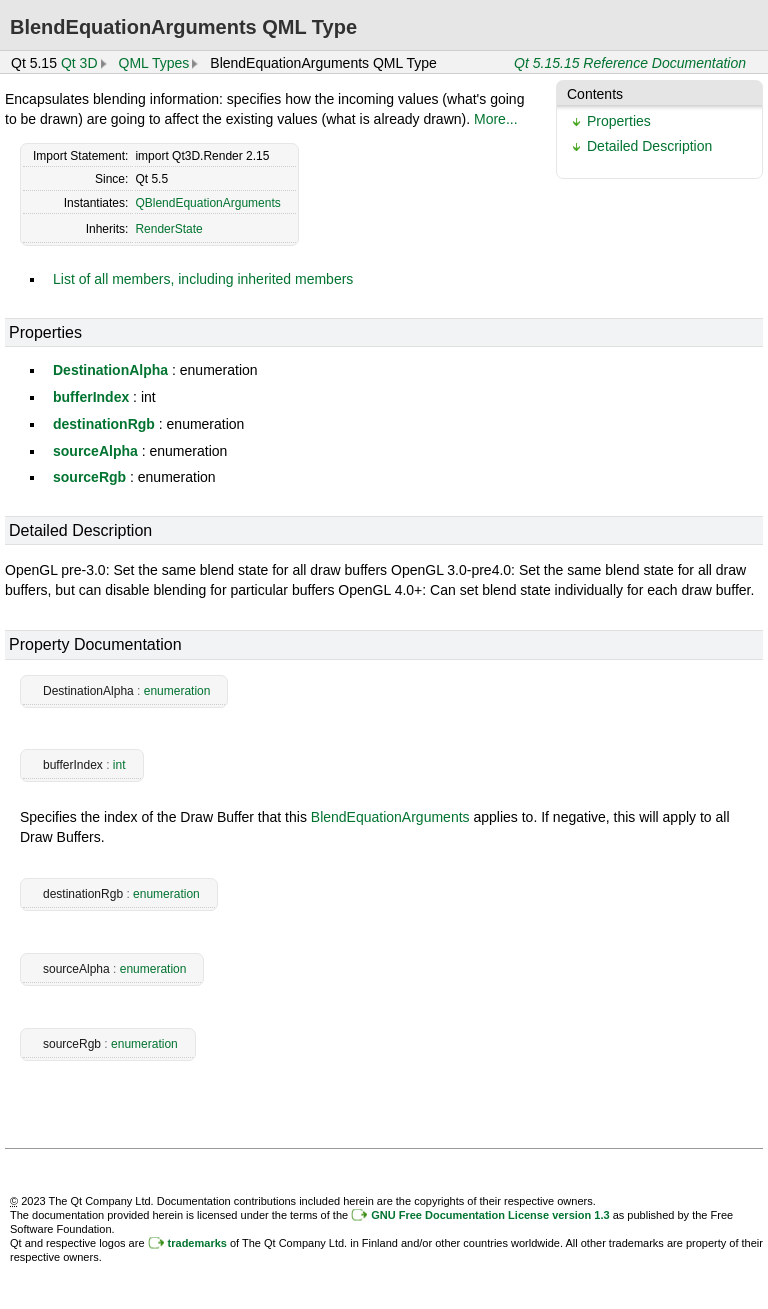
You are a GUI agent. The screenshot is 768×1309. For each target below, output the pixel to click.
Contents (595, 94)
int (119, 765)
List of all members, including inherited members (203, 279)
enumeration (177, 691)
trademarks (197, 1243)
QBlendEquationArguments (207, 203)
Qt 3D (79, 63)
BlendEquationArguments (390, 817)
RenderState (168, 229)
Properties (619, 121)
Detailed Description (649, 146)
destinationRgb (104, 424)
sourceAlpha (95, 451)
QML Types (154, 63)
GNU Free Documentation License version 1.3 (490, 1215)
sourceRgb (89, 477)
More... (496, 119)
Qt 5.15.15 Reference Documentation (630, 63)
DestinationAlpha (110, 370)
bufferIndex (91, 397)
